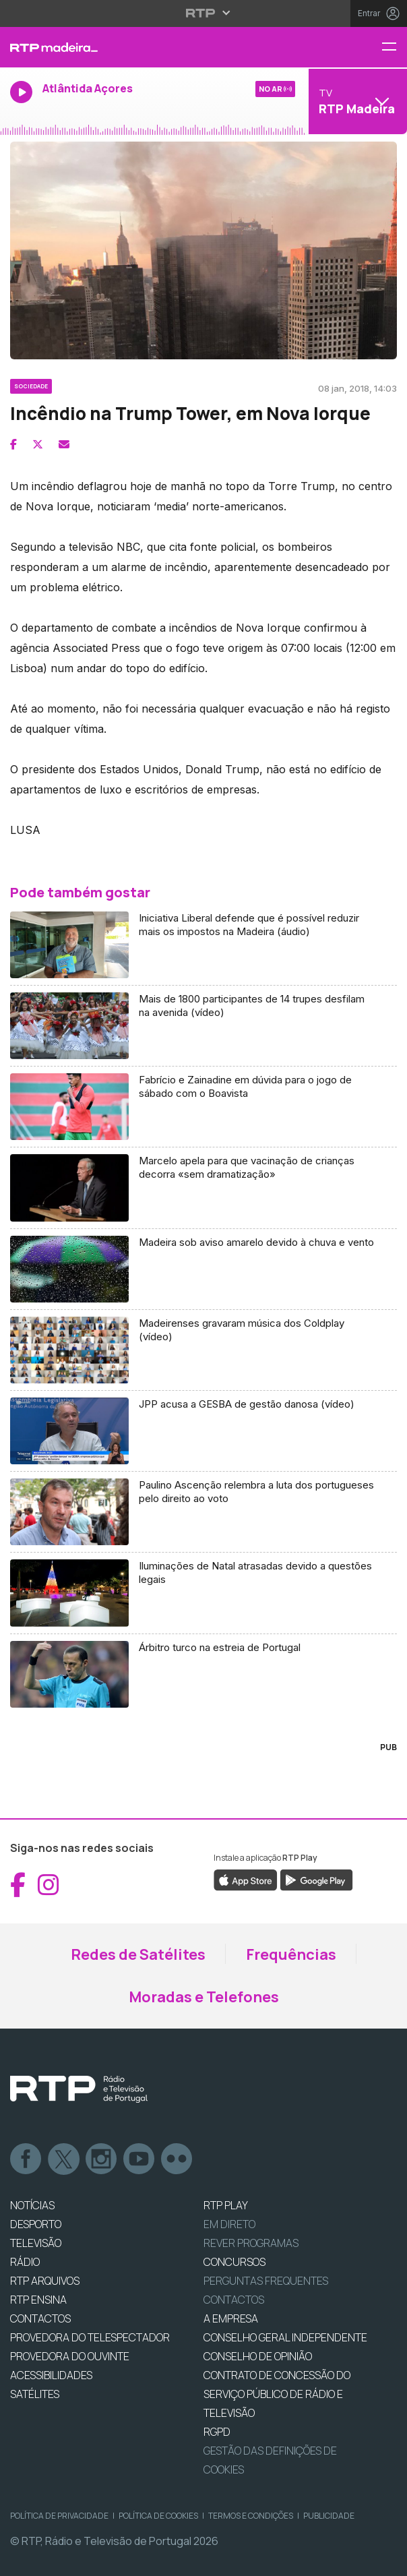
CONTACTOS (40, 2318)
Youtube (139, 2159)
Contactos (234, 2299)
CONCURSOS (234, 2261)
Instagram (102, 2159)
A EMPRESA (231, 2318)
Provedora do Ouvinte (69, 2356)
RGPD (217, 2431)
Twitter (64, 2159)
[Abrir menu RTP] (204, 13)
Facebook (26, 2159)
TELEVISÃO (35, 2243)
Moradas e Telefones (204, 1997)
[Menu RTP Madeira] (394, 47)
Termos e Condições (250, 2515)
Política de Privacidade (59, 2515)
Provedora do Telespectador (90, 2337)
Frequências (291, 1954)
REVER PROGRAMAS (251, 2243)
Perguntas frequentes (266, 2280)
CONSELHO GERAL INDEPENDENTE (285, 2337)
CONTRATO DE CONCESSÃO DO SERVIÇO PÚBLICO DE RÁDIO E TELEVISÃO (277, 2394)
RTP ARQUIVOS (45, 2280)
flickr (177, 2159)
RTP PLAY (226, 2205)
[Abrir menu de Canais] (356, 101)
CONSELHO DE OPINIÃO (258, 2356)
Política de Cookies (158, 2515)
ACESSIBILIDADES (51, 2375)
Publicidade (328, 2515)
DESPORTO (35, 2224)
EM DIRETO (229, 2224)
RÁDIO (25, 2261)
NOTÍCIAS (32, 2205)
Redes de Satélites (138, 1954)
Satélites (34, 2394)
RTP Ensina (38, 2299)
